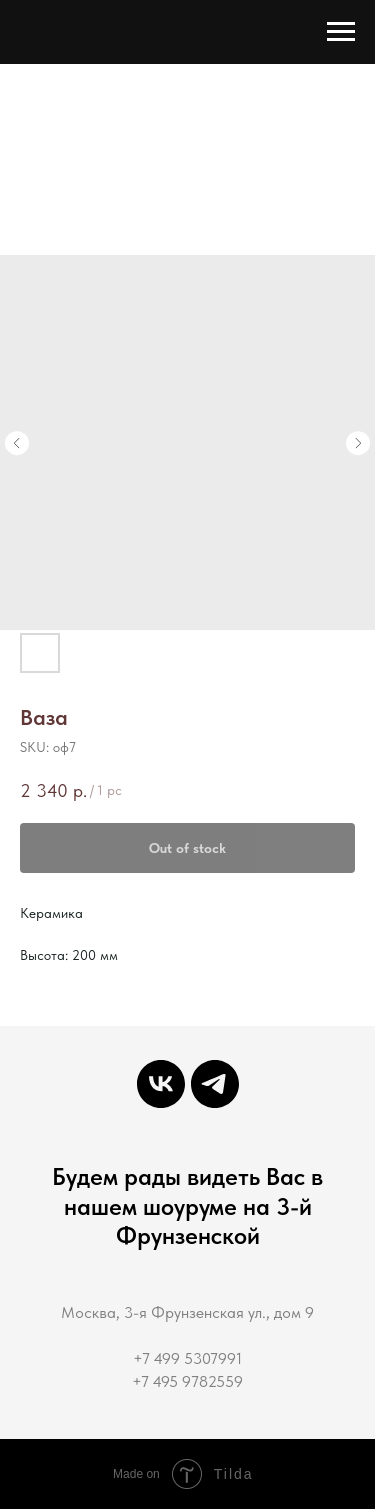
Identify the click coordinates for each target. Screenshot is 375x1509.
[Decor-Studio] (215, 1084)
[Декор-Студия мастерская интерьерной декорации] (161, 1084)
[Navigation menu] (341, 32)
